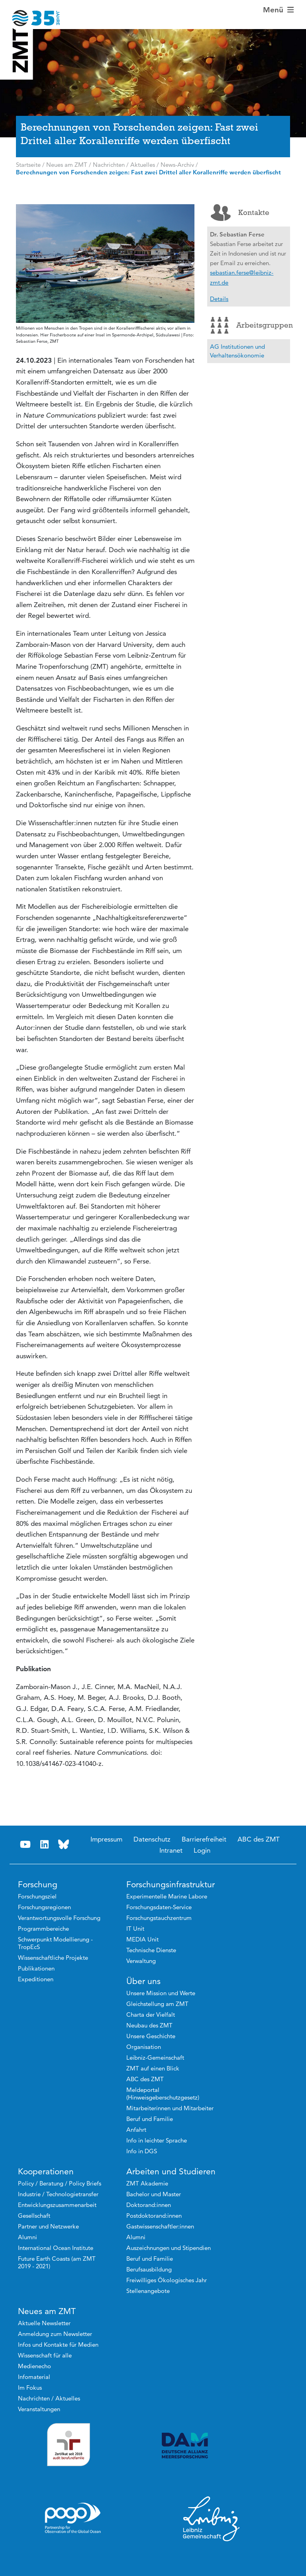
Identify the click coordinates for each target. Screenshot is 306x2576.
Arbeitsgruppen (250, 325)
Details (219, 299)
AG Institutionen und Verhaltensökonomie (237, 351)
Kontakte (240, 212)
